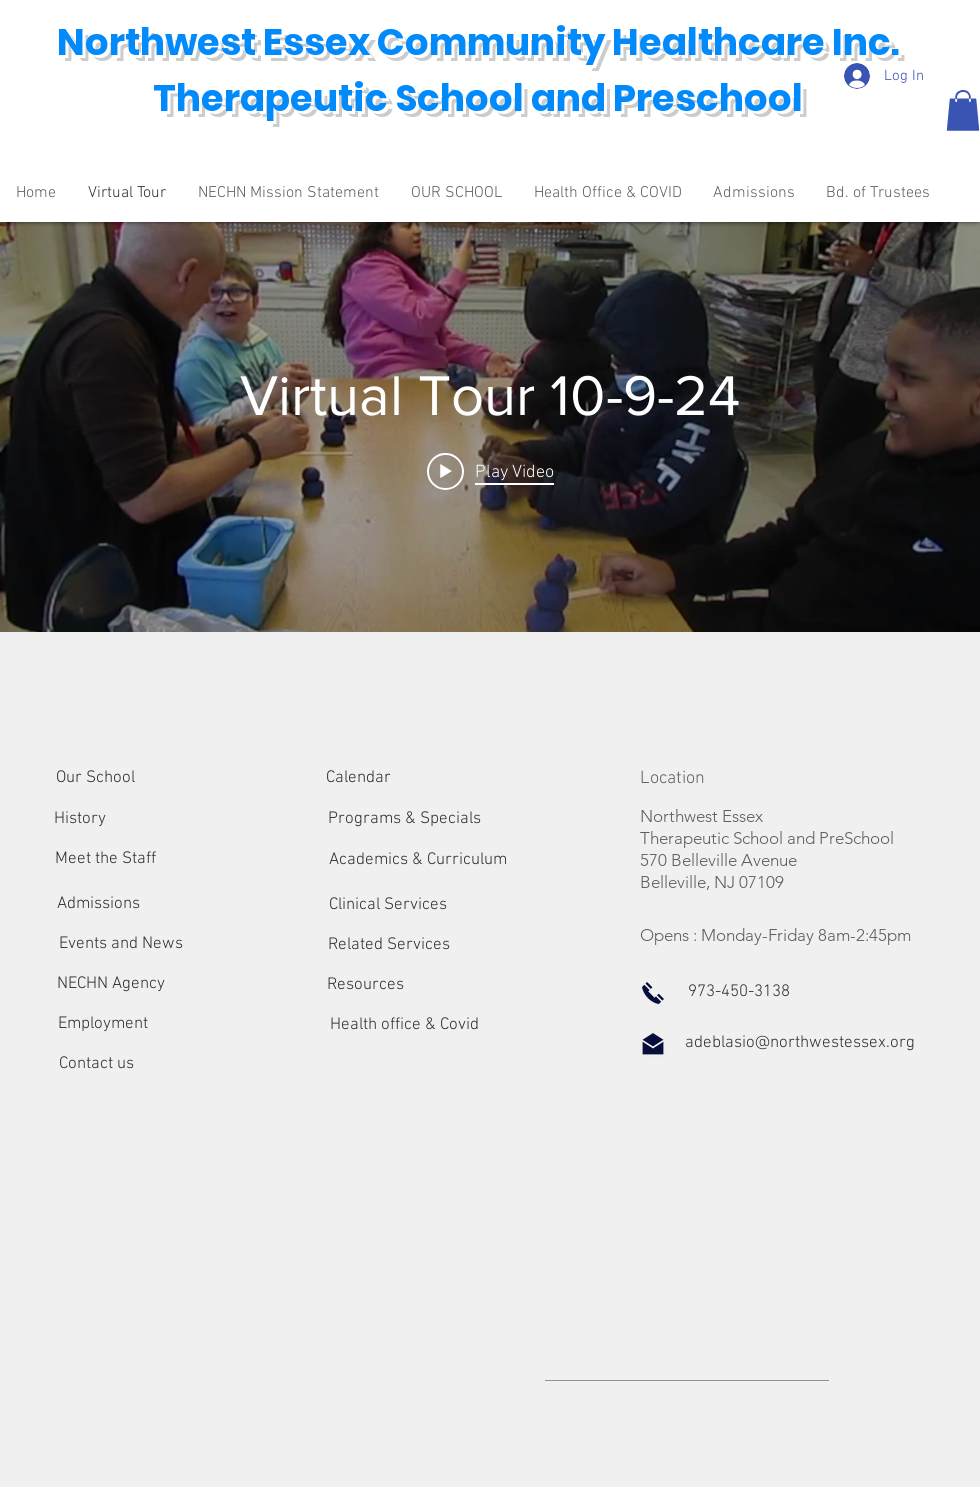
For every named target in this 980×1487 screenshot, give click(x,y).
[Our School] (95, 779)
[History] (80, 820)
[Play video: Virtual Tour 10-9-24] (490, 471)
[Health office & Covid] (404, 1026)
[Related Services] (389, 946)
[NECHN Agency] (110, 985)
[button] (963, 110)
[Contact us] (96, 1065)
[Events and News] (120, 945)
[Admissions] (98, 905)
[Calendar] (358, 779)
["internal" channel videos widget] (490, 427)
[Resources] (365, 986)
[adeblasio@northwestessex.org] (799, 1044)
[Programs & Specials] (404, 820)
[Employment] (102, 1025)
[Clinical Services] (388, 906)
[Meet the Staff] (105, 860)
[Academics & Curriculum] (418, 861)
